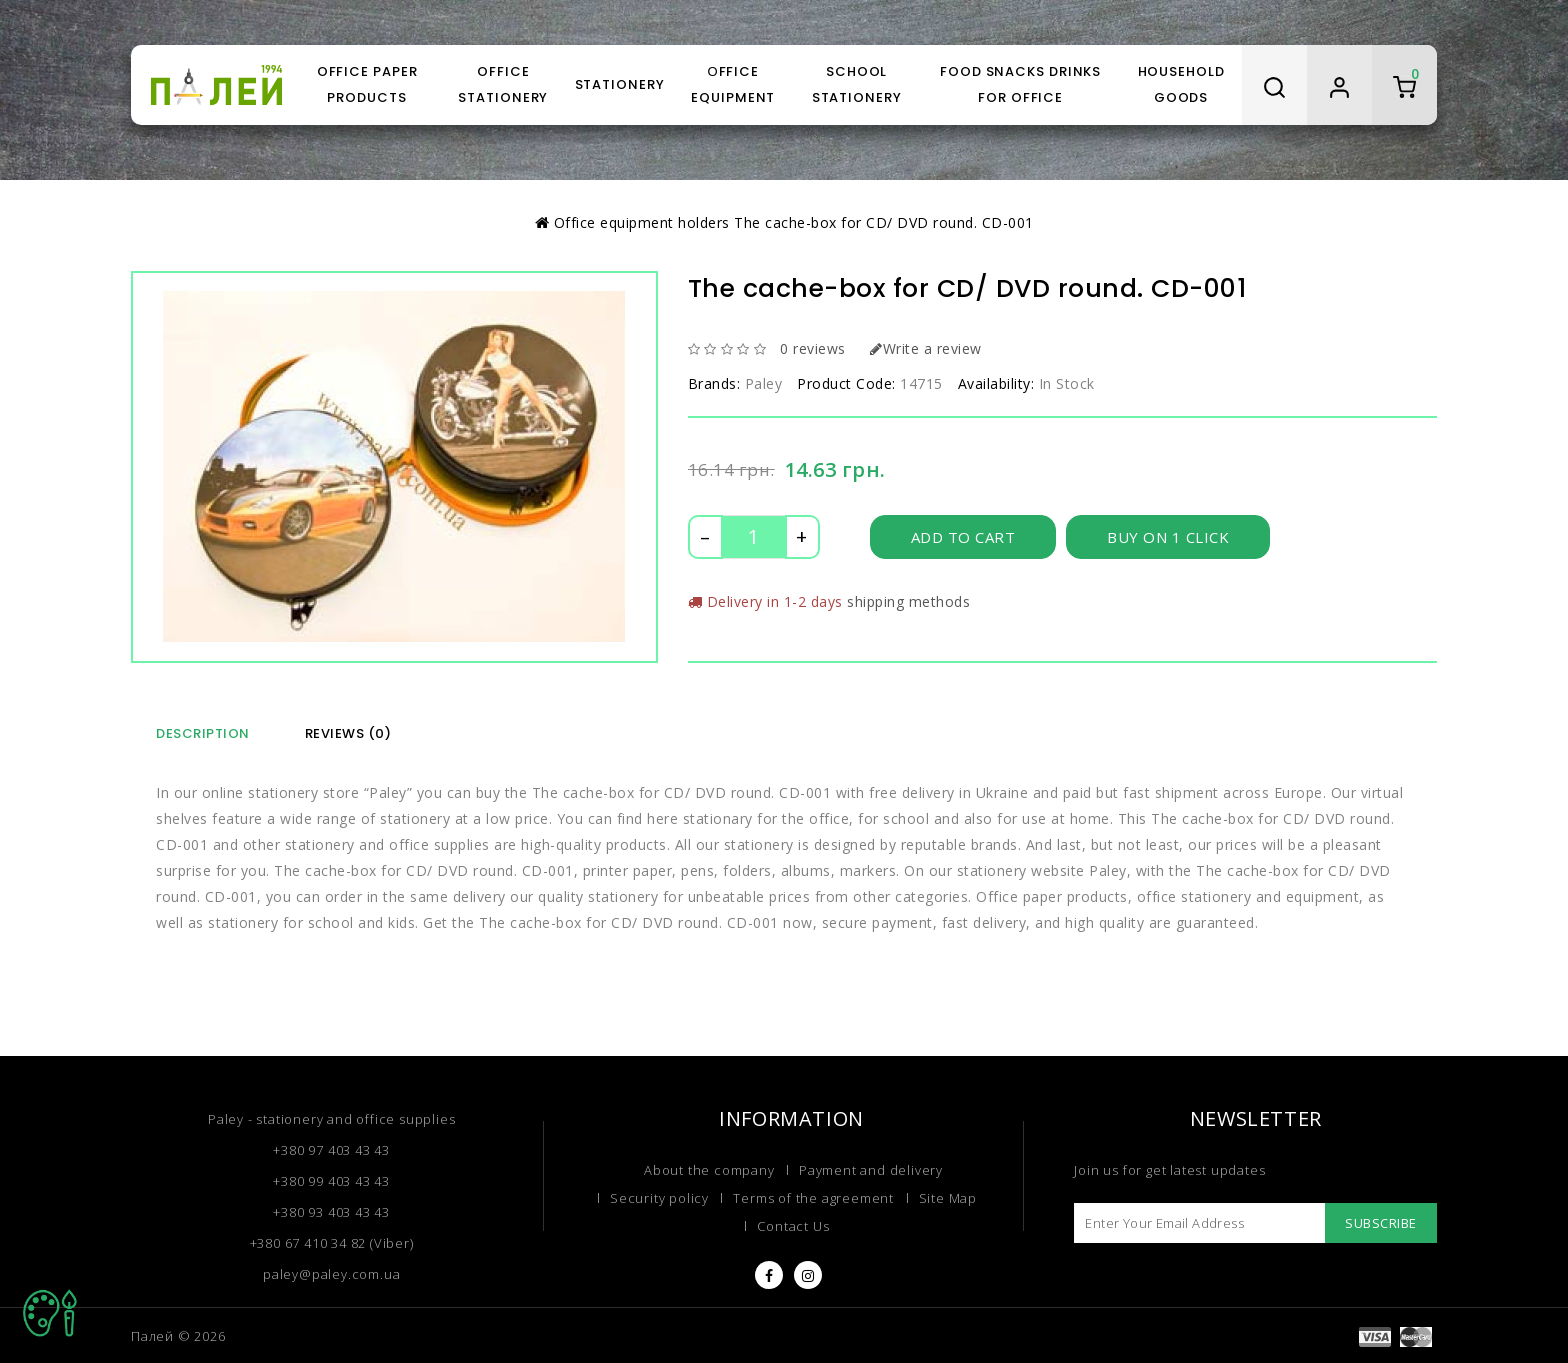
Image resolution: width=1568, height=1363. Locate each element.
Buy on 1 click (1168, 537)
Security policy (659, 1198)
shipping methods (908, 601)
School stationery (857, 84)
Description (203, 733)
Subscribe (1381, 1223)
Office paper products (367, 84)
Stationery (620, 84)
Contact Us (793, 1226)
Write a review (926, 348)
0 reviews (813, 348)
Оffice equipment (733, 84)
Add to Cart (963, 537)
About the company (709, 1170)
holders (704, 222)
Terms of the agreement (813, 1198)
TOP (50, 1313)
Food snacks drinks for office (1020, 84)
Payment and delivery (871, 1170)
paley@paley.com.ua (331, 1274)
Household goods (1181, 84)
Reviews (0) (348, 733)
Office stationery (503, 84)
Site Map (948, 1198)
